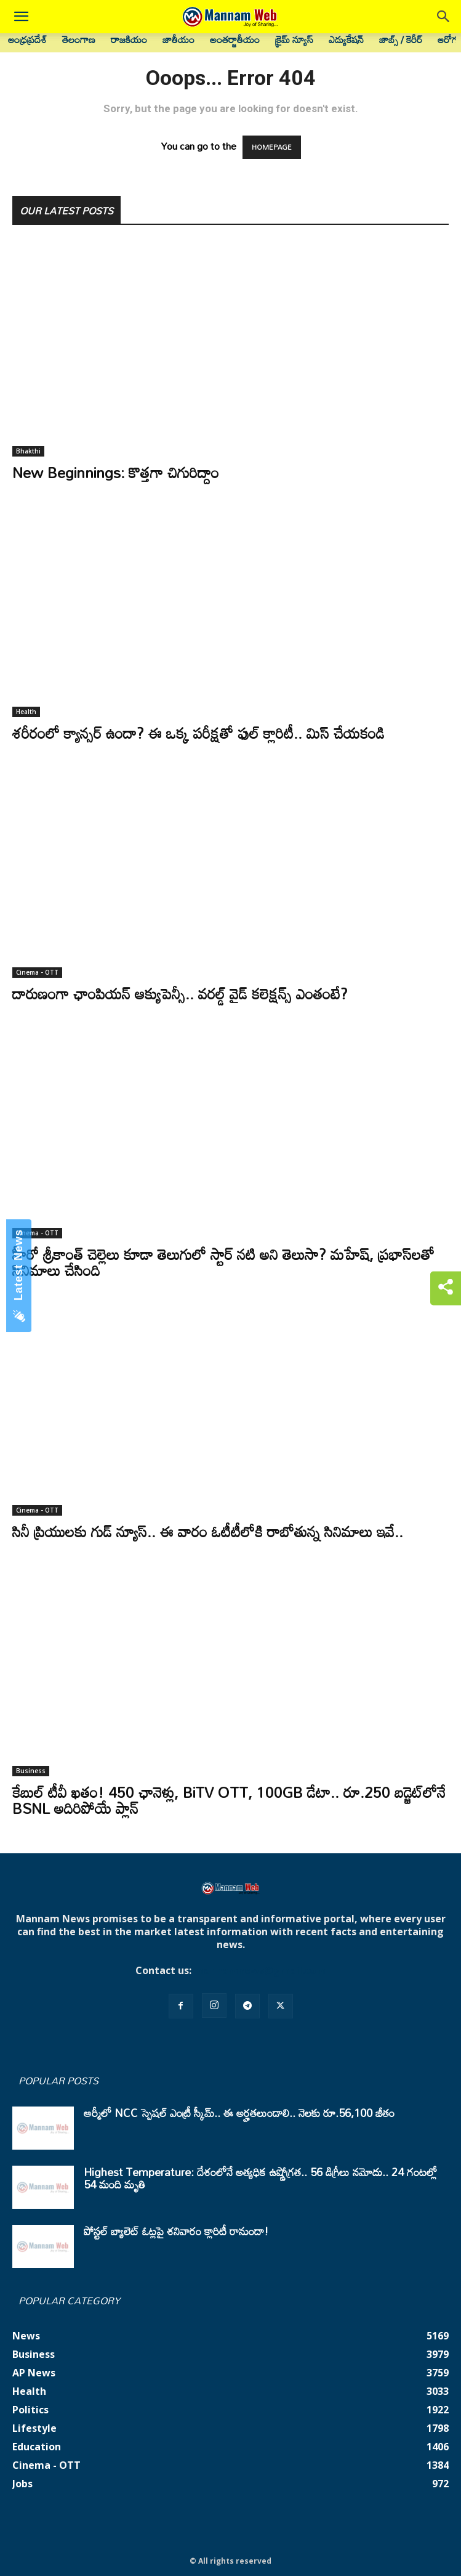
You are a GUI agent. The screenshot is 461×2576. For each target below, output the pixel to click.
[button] (21, 16)
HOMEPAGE (272, 147)
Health (26, 711)
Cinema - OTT (37, 972)
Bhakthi (28, 451)
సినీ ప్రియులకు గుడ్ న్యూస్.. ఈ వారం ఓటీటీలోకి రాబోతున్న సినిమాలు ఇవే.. (207, 1531)
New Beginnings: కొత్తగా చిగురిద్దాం (115, 472)
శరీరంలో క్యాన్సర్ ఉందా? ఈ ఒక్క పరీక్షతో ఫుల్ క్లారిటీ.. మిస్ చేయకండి (198, 732)
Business (31, 1770)
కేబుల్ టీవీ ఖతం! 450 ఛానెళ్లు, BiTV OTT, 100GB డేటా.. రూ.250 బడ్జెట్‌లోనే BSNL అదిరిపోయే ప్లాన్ (229, 1800)
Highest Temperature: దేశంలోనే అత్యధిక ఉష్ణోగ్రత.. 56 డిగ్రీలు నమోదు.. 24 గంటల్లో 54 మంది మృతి (260, 2178)
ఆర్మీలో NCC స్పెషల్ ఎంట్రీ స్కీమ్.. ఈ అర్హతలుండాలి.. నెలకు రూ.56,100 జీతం (239, 2113)
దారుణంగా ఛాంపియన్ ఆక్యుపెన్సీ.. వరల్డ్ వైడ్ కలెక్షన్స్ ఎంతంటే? (180, 993)
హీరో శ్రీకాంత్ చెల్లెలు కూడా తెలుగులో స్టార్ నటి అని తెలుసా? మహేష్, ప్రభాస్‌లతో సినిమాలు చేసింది (223, 1262)
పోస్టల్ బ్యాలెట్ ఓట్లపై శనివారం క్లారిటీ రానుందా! (176, 2231)
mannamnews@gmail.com (260, 1970)
